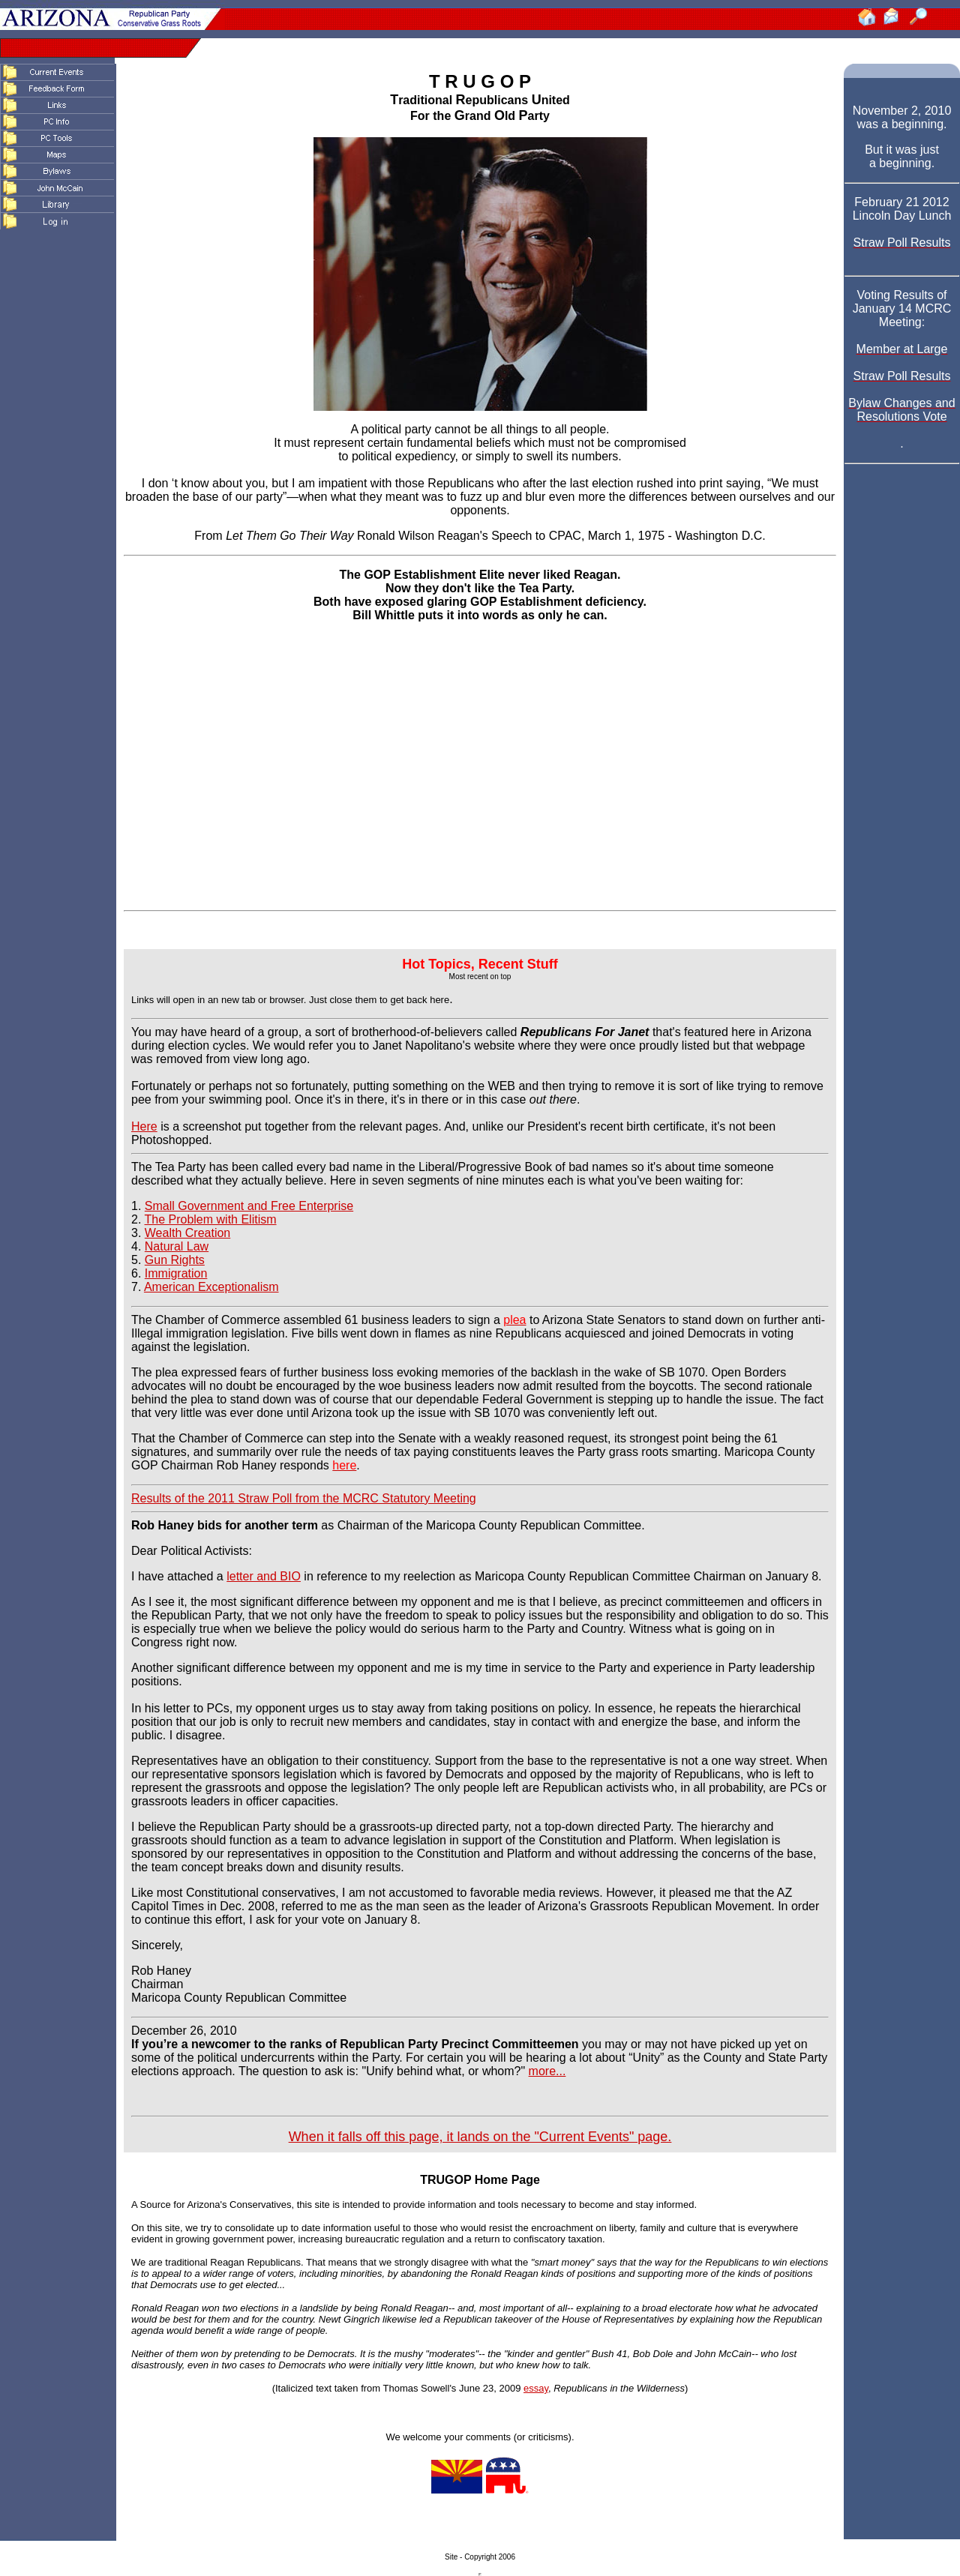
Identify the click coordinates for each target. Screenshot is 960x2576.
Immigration (176, 1273)
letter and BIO (263, 1576)
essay (536, 2388)
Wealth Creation (187, 1233)
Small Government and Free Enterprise (249, 1206)
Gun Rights (175, 1260)
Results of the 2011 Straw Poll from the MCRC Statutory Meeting (303, 1498)
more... (547, 2071)
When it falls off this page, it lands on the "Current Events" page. (480, 2136)
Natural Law (176, 1246)
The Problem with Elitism (211, 1219)
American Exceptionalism (211, 1287)
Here (144, 1126)
